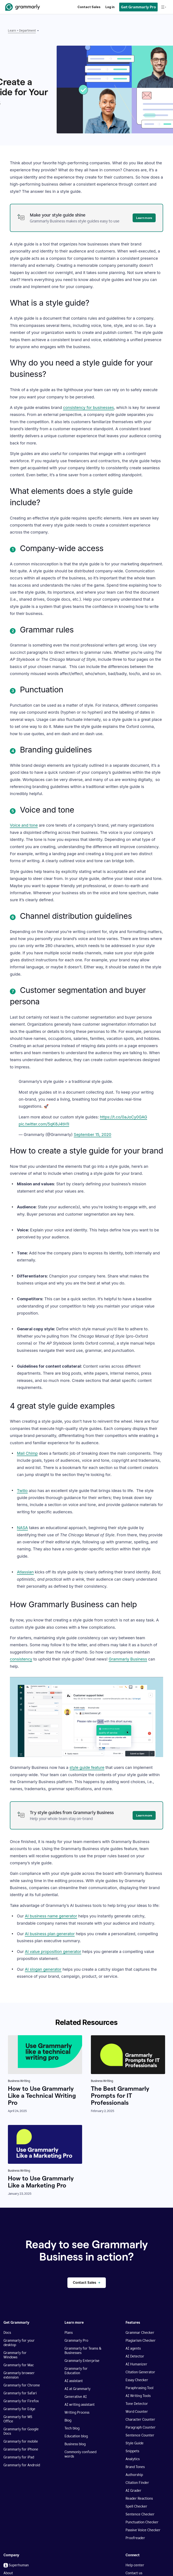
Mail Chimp (27, 1453)
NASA (22, 1527)
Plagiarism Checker (141, 2340)
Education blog (76, 2436)
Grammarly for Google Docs (21, 2431)
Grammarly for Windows (15, 2355)
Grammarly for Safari (20, 2393)
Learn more (144, 218)
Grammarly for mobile (21, 2441)
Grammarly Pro (76, 2340)
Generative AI (76, 2397)
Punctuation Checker (142, 2522)
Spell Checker (136, 2506)
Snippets (132, 2451)
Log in (110, 7)
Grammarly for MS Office (18, 2419)
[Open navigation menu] (163, 7)
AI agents (133, 2348)
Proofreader (135, 2538)
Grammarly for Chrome (22, 2385)
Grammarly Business (128, 1659)
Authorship (134, 2475)
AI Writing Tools (138, 2396)
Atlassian (25, 1572)
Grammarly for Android (22, 2465)
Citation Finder (137, 2483)
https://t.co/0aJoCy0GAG (123, 1117)
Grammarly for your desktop (19, 2342)
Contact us (134, 2573)
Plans (69, 2333)
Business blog (75, 2444)
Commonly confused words (80, 2454)
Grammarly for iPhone (21, 2449)
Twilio (22, 1490)
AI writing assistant (80, 2404)
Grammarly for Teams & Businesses (83, 2350)
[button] (29, 30)
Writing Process (77, 2412)
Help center (135, 2565)
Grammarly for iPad (19, 2457)
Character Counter (140, 2419)
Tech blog (72, 2428)
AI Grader (133, 2490)
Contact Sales (89, 7)
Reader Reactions (139, 2498)
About (8, 2573)
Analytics (133, 2459)
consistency (21, 1659)
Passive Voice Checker (143, 2530)
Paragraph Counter (141, 2427)
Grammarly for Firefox (21, 2401)
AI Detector (135, 2356)
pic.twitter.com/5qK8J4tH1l (44, 1124)
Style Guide (135, 2443)
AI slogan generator (43, 1969)
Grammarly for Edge (19, 2409)
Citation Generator (140, 2372)
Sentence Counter (140, 2435)
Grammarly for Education (76, 2370)
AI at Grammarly (77, 2389)
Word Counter (137, 2411)
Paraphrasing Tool (139, 2388)
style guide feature (87, 1767)
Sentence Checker (140, 2514)
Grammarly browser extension (19, 2375)
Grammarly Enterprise (82, 2361)
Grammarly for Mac (19, 2365)
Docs (7, 2333)
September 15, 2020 (92, 1134)
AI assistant (74, 2381)
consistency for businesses (88, 407)
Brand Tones (135, 2467)
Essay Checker (137, 2380)
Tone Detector (137, 2404)
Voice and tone (24, 825)
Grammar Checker (140, 2333)
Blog (68, 2420)
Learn (12, 30)
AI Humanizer (136, 2364)
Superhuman (16, 2565)
